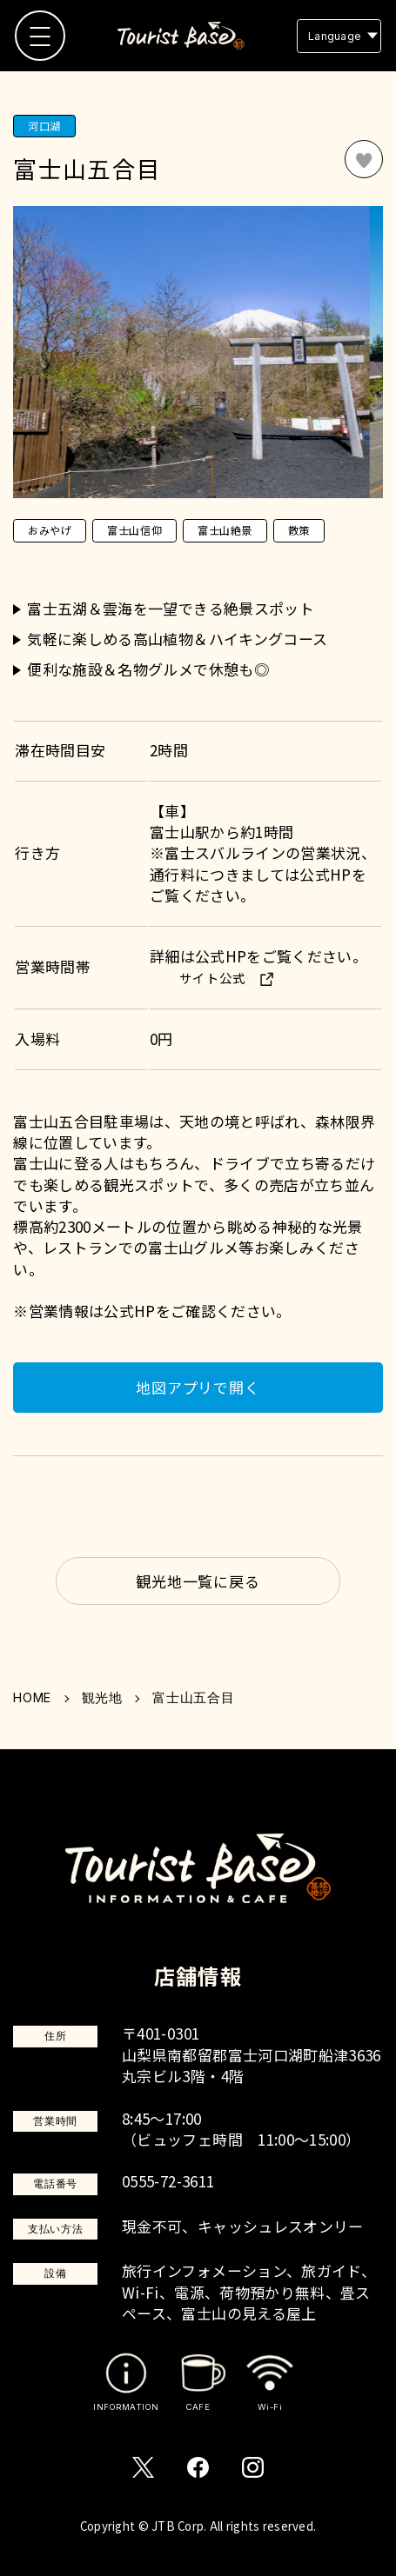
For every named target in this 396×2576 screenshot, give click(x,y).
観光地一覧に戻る (198, 1581)
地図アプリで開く (198, 1387)
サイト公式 (212, 977)
